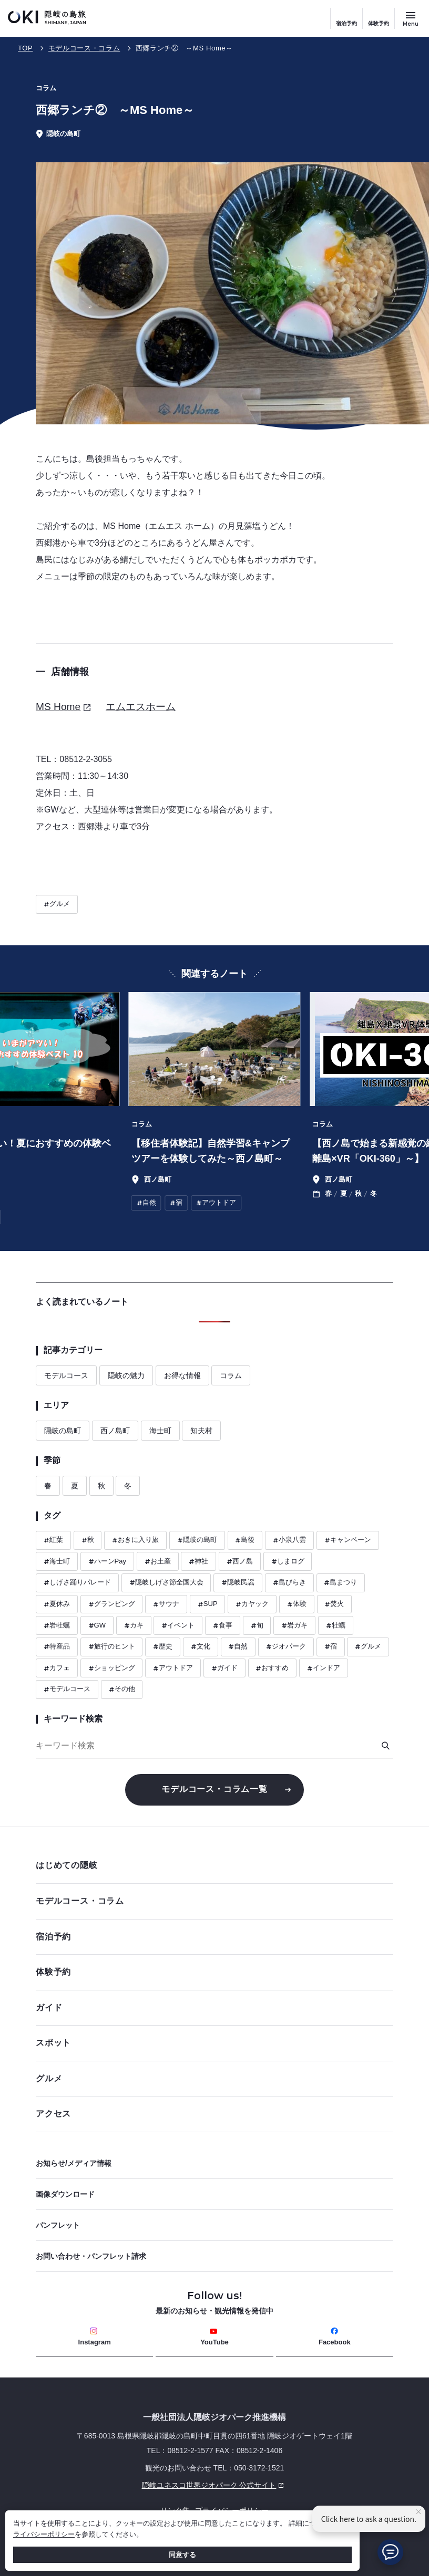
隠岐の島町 (62, 1430)
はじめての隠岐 (212, 1865)
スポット (212, 2042)
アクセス (53, 2113)
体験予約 (378, 23)
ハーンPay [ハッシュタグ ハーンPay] (107, 1561)
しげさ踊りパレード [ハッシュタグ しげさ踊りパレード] (77, 1582)
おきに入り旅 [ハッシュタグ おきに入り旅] (135, 1540)
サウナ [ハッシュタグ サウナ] (166, 1604)
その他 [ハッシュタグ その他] (122, 1689)
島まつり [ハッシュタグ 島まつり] (340, 1582)
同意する (182, 2555)
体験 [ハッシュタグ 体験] (297, 1604)
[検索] (385, 1746)
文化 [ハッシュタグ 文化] (200, 1646)
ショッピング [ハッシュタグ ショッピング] (111, 1668)
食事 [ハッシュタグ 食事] (222, 1625)
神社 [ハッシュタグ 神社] (198, 1561)
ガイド (49, 2007)
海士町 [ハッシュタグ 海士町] (57, 1561)
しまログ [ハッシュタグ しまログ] (287, 1561)
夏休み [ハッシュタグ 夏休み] (57, 1604)
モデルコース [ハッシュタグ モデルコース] (67, 1689)
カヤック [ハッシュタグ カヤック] (252, 1604)
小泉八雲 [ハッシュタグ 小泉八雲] (289, 1540)
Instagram (94, 2336)
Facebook (335, 2336)
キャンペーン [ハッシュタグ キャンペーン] (347, 1540)
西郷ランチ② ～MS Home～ (184, 48)
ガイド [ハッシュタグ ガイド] (224, 1668)
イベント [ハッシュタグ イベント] (178, 1625)
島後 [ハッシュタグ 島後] (244, 1540)
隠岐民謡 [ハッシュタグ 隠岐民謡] (237, 1582)
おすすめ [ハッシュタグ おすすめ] (272, 1668)
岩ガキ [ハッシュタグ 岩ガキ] (294, 1625)
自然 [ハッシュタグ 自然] (238, 1646)
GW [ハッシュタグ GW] (97, 1625)
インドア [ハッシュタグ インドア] (323, 1668)
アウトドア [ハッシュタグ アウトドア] (173, 1668)
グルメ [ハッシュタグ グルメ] (57, 904)
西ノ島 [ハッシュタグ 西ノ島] (240, 1561)
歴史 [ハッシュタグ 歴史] (162, 1646)
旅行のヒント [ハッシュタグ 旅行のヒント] (111, 1646)
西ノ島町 (115, 1430)
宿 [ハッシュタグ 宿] (330, 1646)
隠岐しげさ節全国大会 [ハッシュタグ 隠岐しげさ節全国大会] (166, 1582)
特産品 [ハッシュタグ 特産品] (57, 1646)
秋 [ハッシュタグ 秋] (87, 1540)
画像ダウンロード (65, 2194)
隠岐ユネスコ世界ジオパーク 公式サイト (161, 2485)
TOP (25, 48)
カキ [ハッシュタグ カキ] (134, 1625)
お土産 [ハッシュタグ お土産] (158, 1561)
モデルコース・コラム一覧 (214, 1789)
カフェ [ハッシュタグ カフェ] (57, 1668)
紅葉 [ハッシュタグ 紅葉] (53, 1540)
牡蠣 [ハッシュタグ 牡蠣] (335, 1625)
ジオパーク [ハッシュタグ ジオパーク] (286, 1646)
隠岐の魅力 (126, 1375)
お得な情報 (182, 1375)
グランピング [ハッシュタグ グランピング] (111, 1604)
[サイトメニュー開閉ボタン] (410, 18)
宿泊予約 (346, 23)
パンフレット (58, 2225)
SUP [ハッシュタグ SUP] (208, 1604)
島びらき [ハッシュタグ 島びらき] (289, 1582)
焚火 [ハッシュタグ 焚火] (334, 1604)
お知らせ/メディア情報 (73, 2163)
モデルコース (66, 1375)
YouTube (214, 2337)
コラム (231, 1375)
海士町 (160, 1430)
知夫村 (201, 1430)
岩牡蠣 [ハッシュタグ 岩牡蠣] (57, 1625)
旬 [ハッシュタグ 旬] (257, 1625)
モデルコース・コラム (84, 48)
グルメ (212, 2078)
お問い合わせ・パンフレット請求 (91, 2256)
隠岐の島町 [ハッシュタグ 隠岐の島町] (197, 1540)
